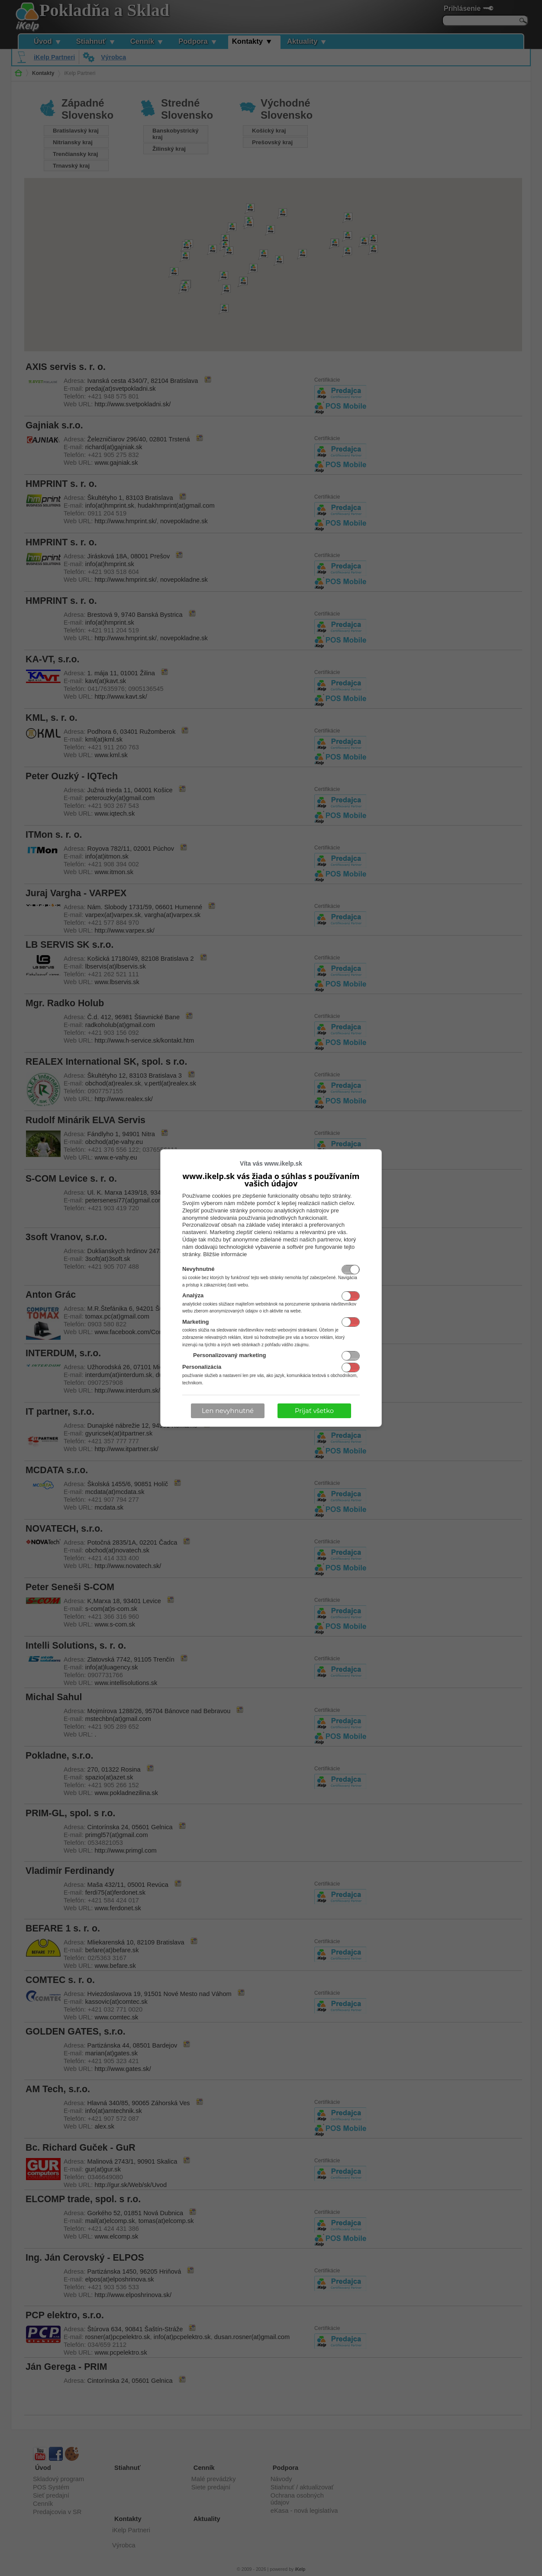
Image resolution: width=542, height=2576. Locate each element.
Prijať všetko (314, 1411)
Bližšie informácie (225, 1254)
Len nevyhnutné (228, 1411)
